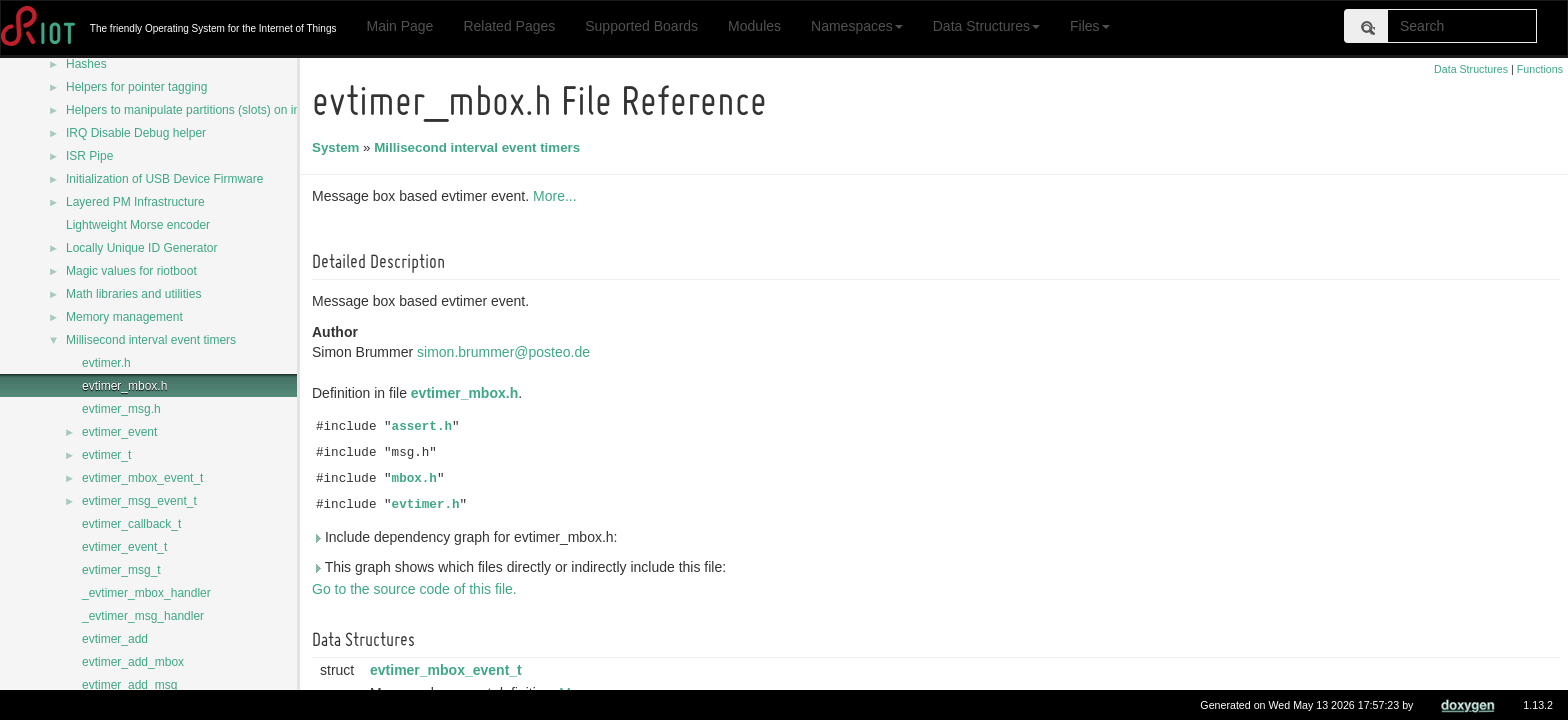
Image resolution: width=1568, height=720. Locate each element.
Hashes (86, 64)
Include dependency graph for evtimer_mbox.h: (468, 537)
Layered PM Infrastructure (135, 202)
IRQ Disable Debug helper (136, 133)
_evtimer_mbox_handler (146, 593)
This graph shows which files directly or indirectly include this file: (522, 567)
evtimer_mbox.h (124, 386)
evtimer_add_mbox (133, 662)
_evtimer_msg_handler (143, 616)
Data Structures (986, 26)
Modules (754, 26)
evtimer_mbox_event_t (142, 478)
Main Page (399, 26)
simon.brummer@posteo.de (506, 352)
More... (558, 196)
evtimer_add (115, 639)
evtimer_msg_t (121, 570)
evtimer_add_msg (129, 685)
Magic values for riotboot (131, 271)
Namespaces (857, 26)
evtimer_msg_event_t (139, 501)
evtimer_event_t (124, 547)
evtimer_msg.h (121, 409)
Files (1090, 26)
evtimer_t (106, 455)
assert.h (425, 427)
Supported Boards (641, 26)
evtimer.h (106, 363)
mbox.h (417, 479)
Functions (1540, 69)
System (338, 147)
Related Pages (509, 26)
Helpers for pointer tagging (136, 87)
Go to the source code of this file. (417, 589)
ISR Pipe (89, 156)
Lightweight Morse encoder (138, 225)
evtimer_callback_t (131, 524)
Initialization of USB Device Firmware (164, 179)
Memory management (124, 317)
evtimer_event (119, 432)
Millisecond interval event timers (151, 340)
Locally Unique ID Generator (141, 248)
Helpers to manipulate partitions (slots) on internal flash (212, 110)
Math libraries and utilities (133, 294)
